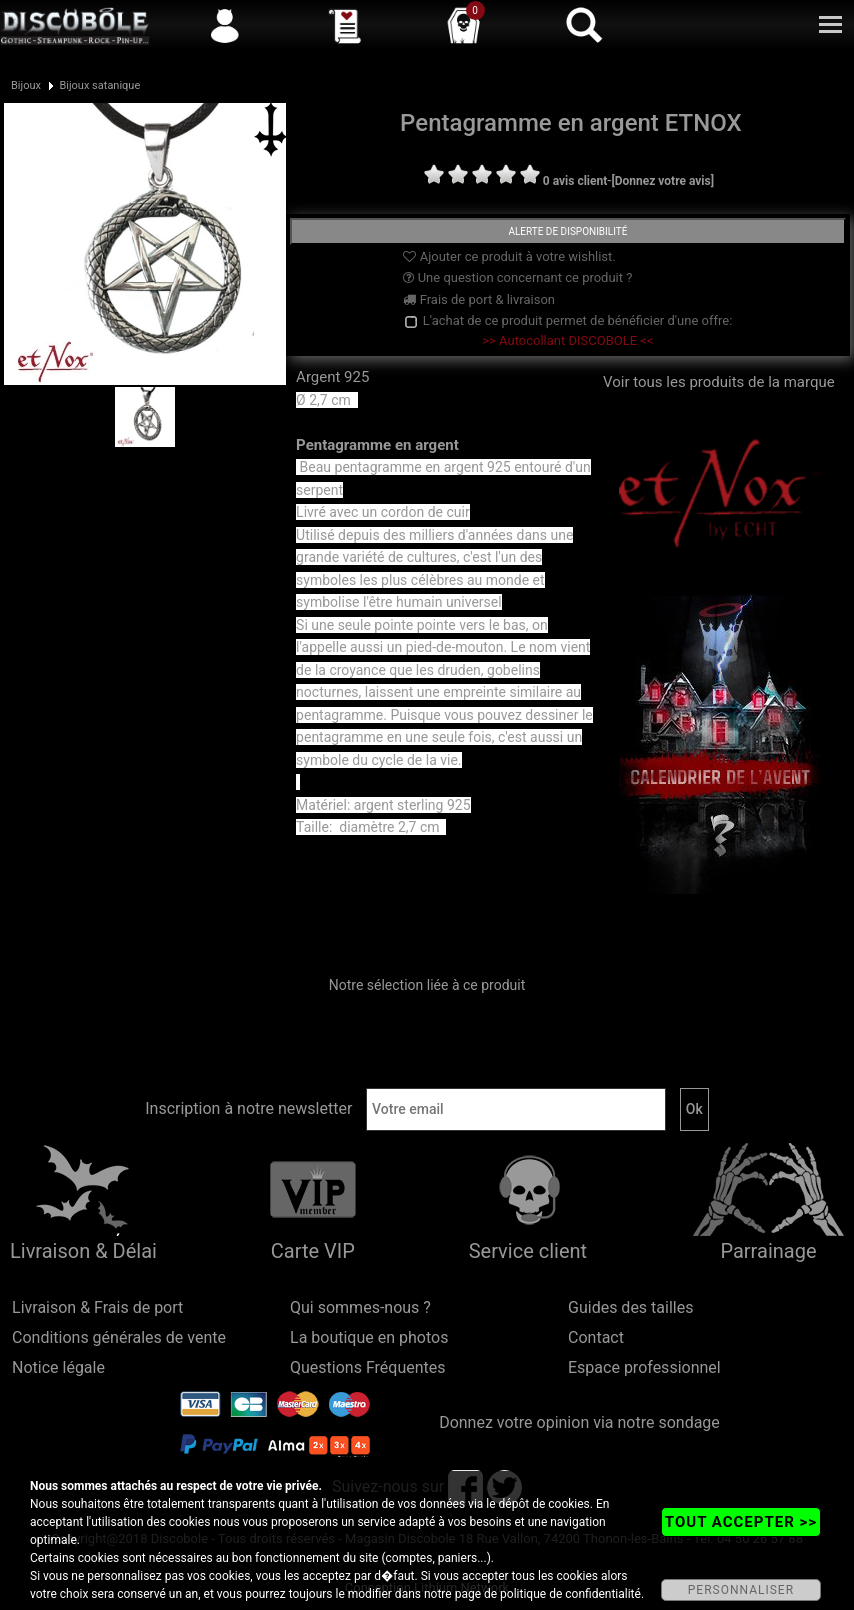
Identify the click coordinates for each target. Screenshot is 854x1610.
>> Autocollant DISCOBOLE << (567, 340)
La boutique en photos (369, 1337)
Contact (596, 1337)
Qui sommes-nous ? (360, 1307)
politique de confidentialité (570, 1594)
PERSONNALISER (741, 1590)
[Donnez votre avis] (662, 181)
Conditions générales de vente (119, 1337)
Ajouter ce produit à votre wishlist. (509, 256)
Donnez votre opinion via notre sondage (579, 1422)
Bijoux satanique (99, 85)
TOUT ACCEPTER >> (741, 1522)
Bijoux (26, 85)
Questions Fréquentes (368, 1367)
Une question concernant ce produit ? (517, 277)
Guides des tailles (630, 1307)
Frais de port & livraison (479, 299)
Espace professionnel (644, 1367)
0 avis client (575, 181)
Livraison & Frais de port (97, 1307)
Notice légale (58, 1367)
